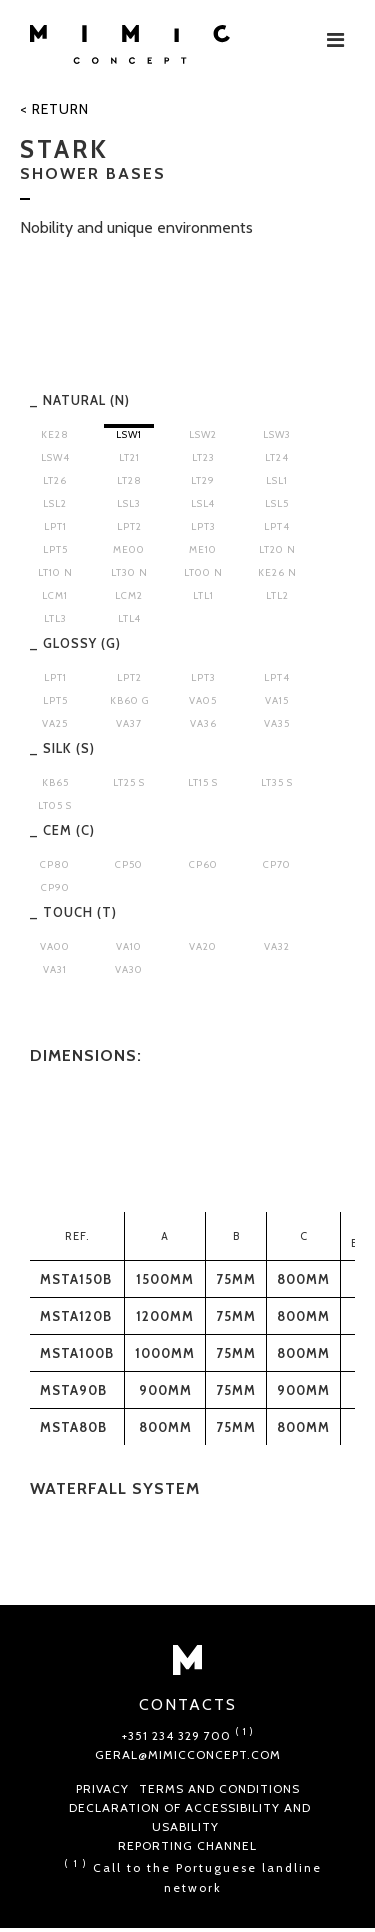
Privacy (102, 1788)
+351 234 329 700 (188, 1735)
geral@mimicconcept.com (188, 1754)
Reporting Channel (187, 1845)
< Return (54, 109)
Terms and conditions (219, 1788)
